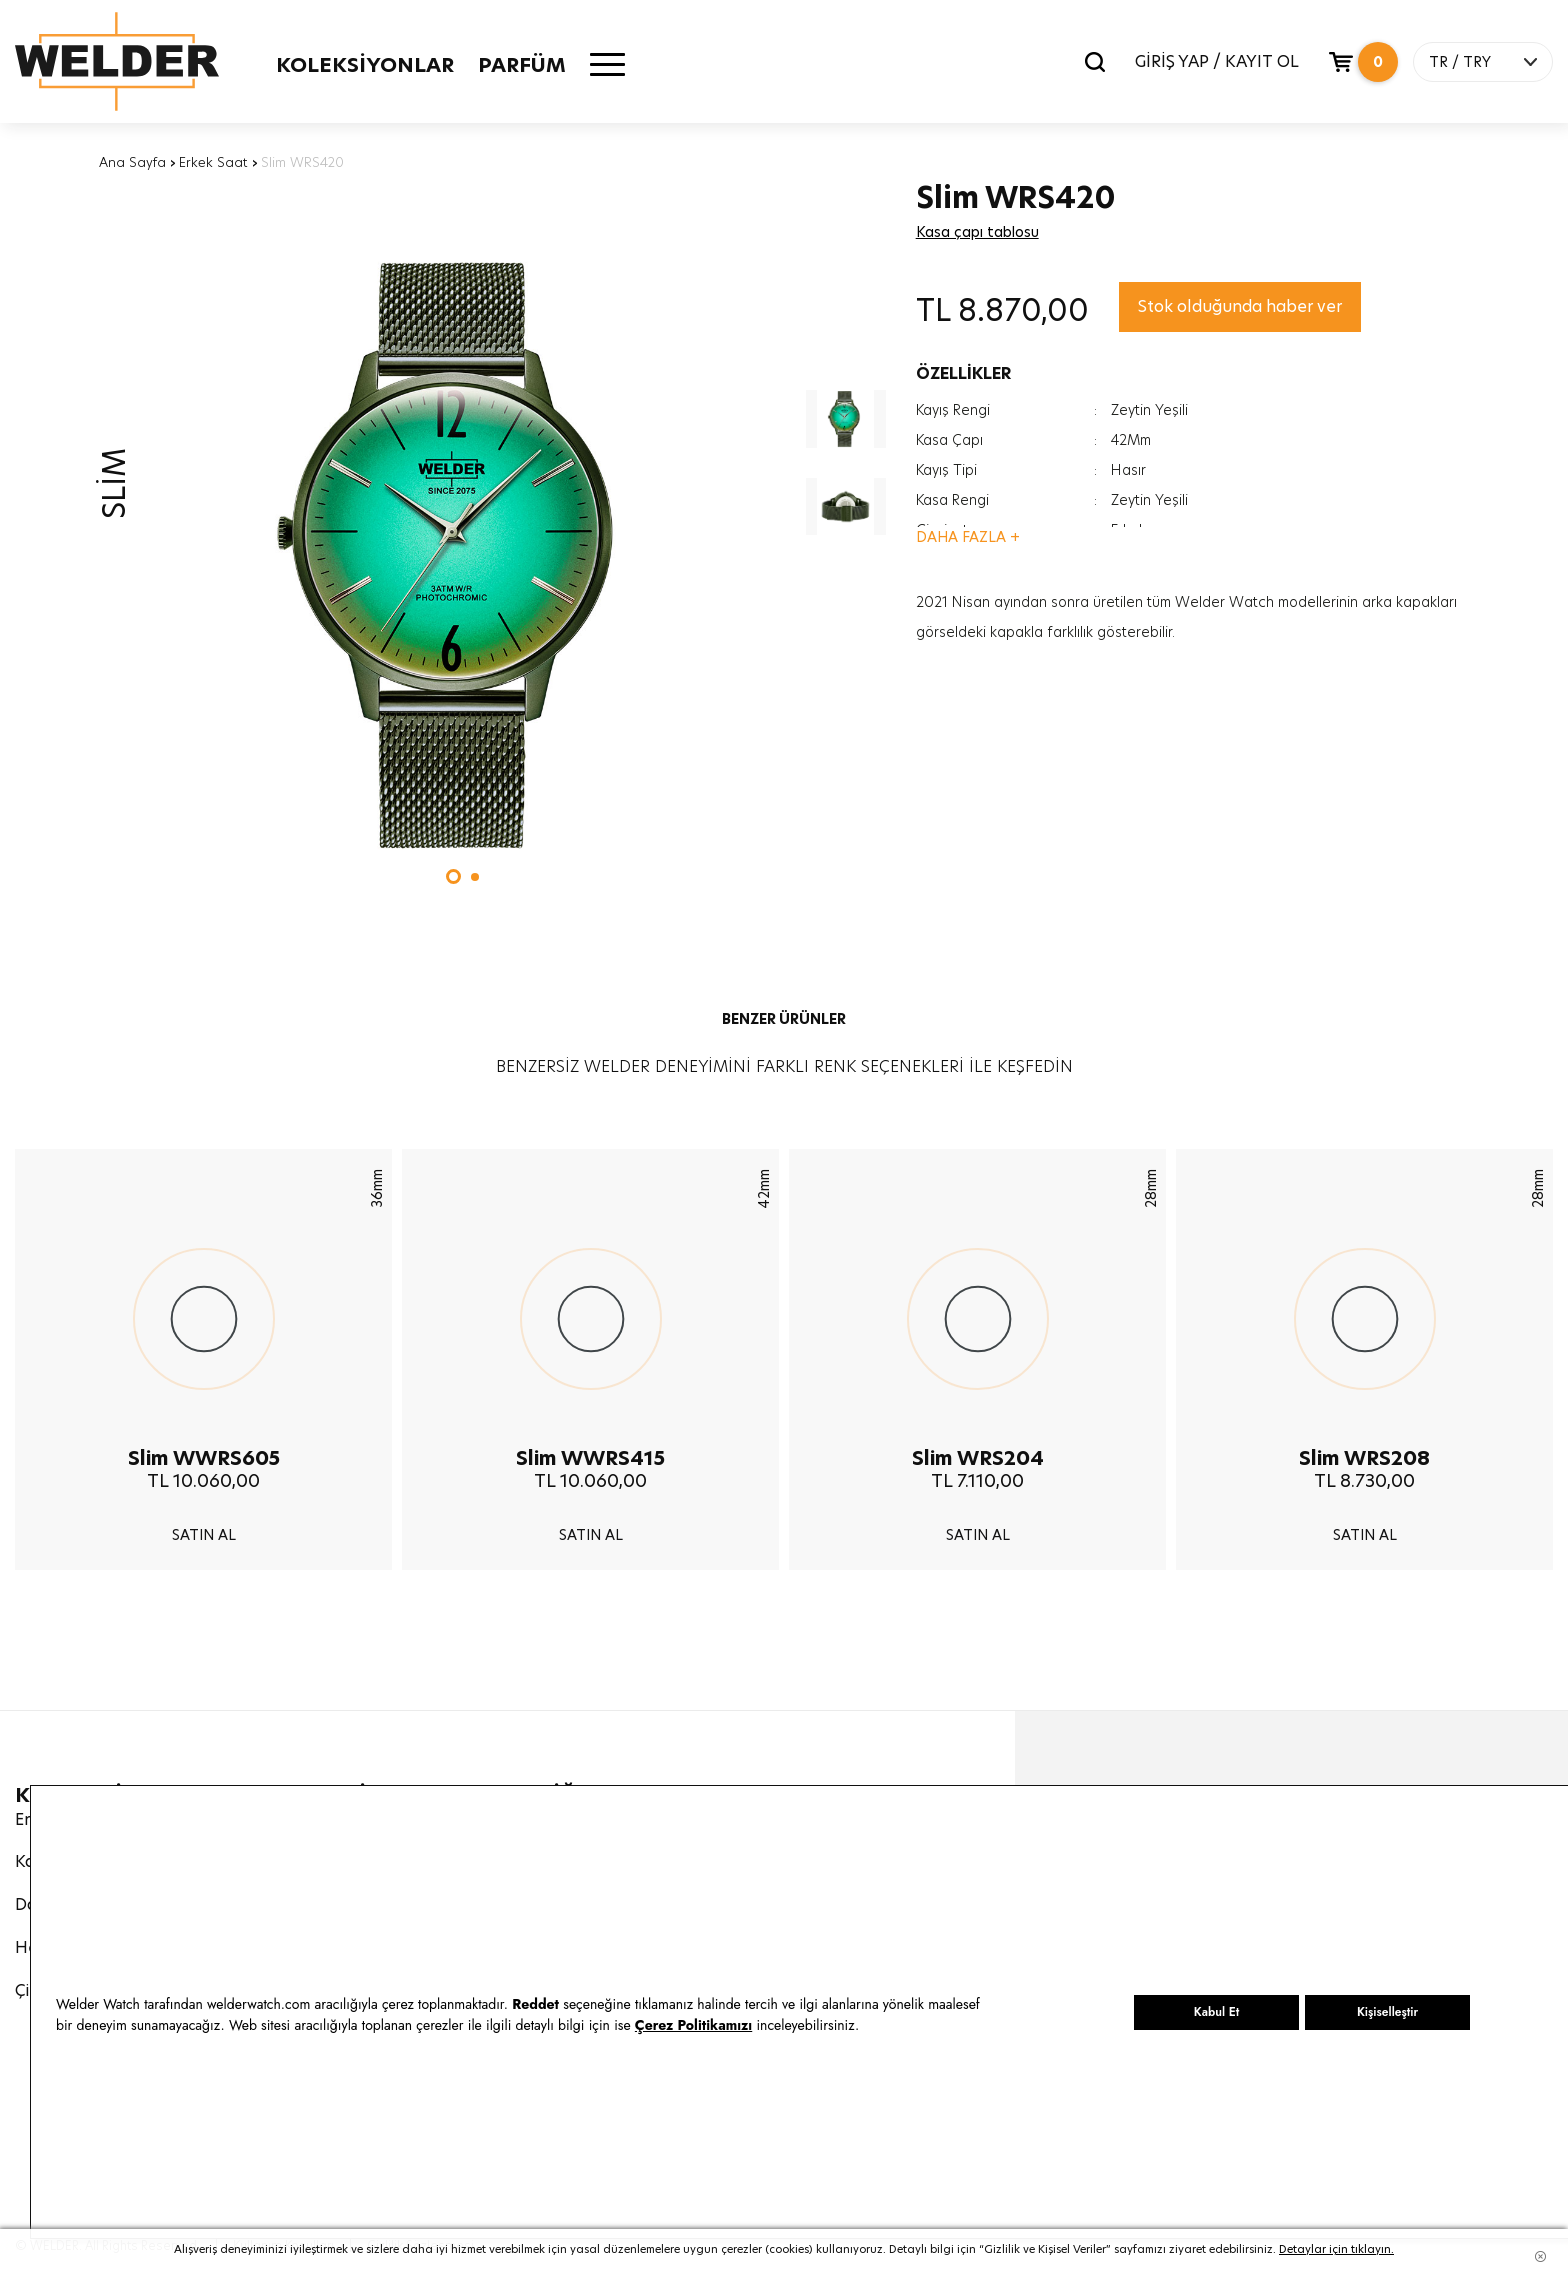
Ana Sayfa (132, 162)
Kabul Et (1216, 2012)
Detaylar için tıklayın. (1336, 2249)
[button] (453, 876)
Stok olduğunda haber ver (1240, 306)
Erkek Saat (213, 162)
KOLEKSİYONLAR (365, 65)
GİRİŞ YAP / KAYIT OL (1217, 61)
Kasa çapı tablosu (977, 232)
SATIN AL (204, 1535)
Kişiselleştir (1387, 2012)
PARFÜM (522, 65)
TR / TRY (1460, 62)
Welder (117, 61)
